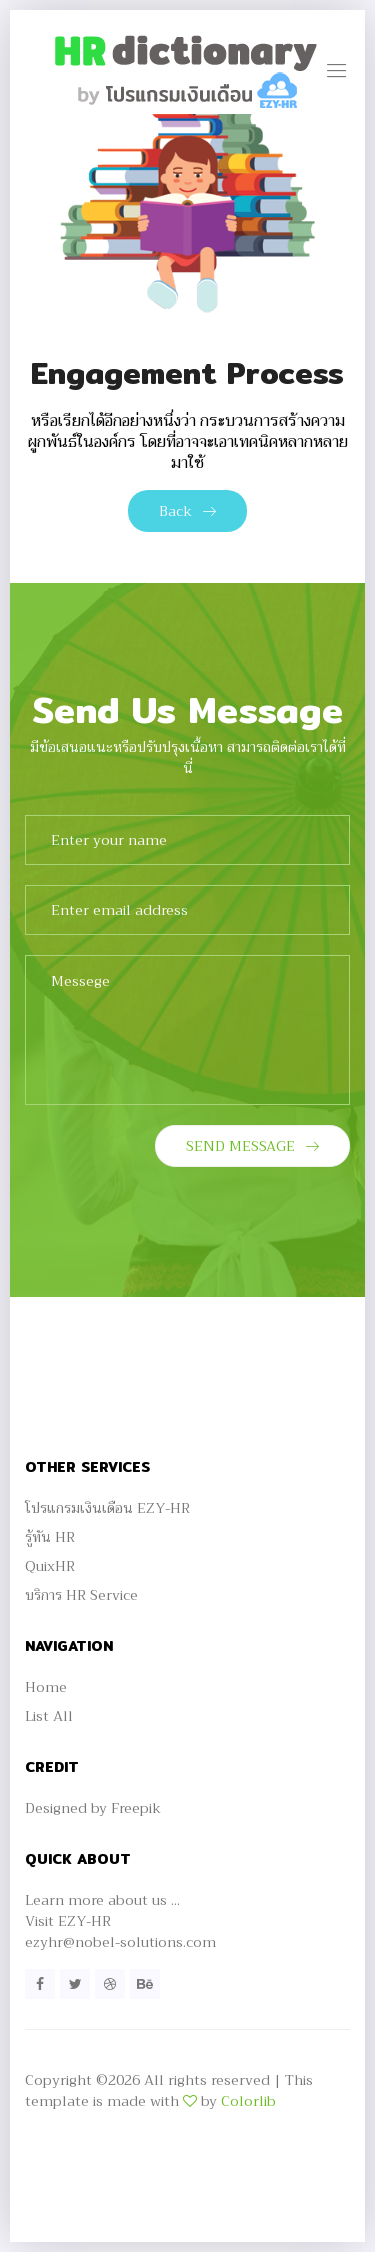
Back (187, 511)
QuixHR (50, 1566)
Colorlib (248, 2101)
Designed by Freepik (93, 1808)
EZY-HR (84, 1921)
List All (49, 1716)
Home (46, 1687)
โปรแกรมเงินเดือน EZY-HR (107, 1508)
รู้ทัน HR (50, 1537)
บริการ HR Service (81, 1595)
